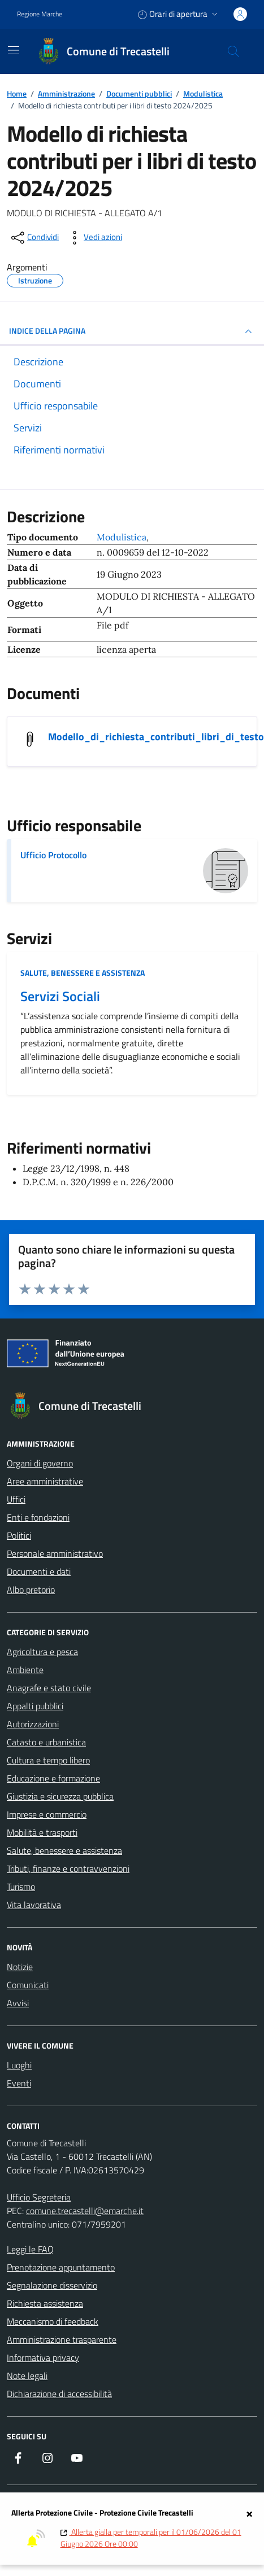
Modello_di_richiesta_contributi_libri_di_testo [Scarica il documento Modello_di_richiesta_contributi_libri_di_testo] (156, 736)
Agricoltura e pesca (42, 1651)
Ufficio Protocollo (53, 855)
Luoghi (19, 2065)
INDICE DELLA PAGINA (132, 331)
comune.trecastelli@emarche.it (85, 2210)
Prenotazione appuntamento (61, 2267)
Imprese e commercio (46, 1814)
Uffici (16, 1499)
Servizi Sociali (60, 996)
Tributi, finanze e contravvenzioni (68, 1868)
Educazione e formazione (53, 1778)
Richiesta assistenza (45, 2303)
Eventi (19, 2083)
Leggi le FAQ (30, 2249)
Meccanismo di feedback (52, 2321)
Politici (19, 1535)
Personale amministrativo (55, 1553)
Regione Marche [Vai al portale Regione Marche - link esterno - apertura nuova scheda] (39, 14)
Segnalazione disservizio (52, 2285)
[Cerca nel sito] (233, 51)
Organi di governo (40, 1463)
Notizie (20, 1967)
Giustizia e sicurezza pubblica (60, 1796)
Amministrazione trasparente (61, 2339)
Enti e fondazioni (38, 1517)
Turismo (21, 1886)
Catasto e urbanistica (46, 1742)
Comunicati (28, 1985)
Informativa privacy (43, 2357)
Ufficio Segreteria (39, 2197)
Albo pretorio (31, 1589)
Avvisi (18, 2003)
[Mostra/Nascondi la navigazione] (13, 50)
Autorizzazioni (33, 1724)
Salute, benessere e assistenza (82, 973)
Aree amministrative (45, 1481)
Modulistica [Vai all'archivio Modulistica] (121, 537)
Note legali (27, 2375)
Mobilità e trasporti (42, 1832)
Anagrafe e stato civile (49, 1688)
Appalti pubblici (35, 1706)
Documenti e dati (39, 1571)
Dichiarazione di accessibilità (59, 2393)
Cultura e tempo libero (48, 1760)
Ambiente (25, 1669)
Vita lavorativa (34, 1904)
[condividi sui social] (34, 238)
